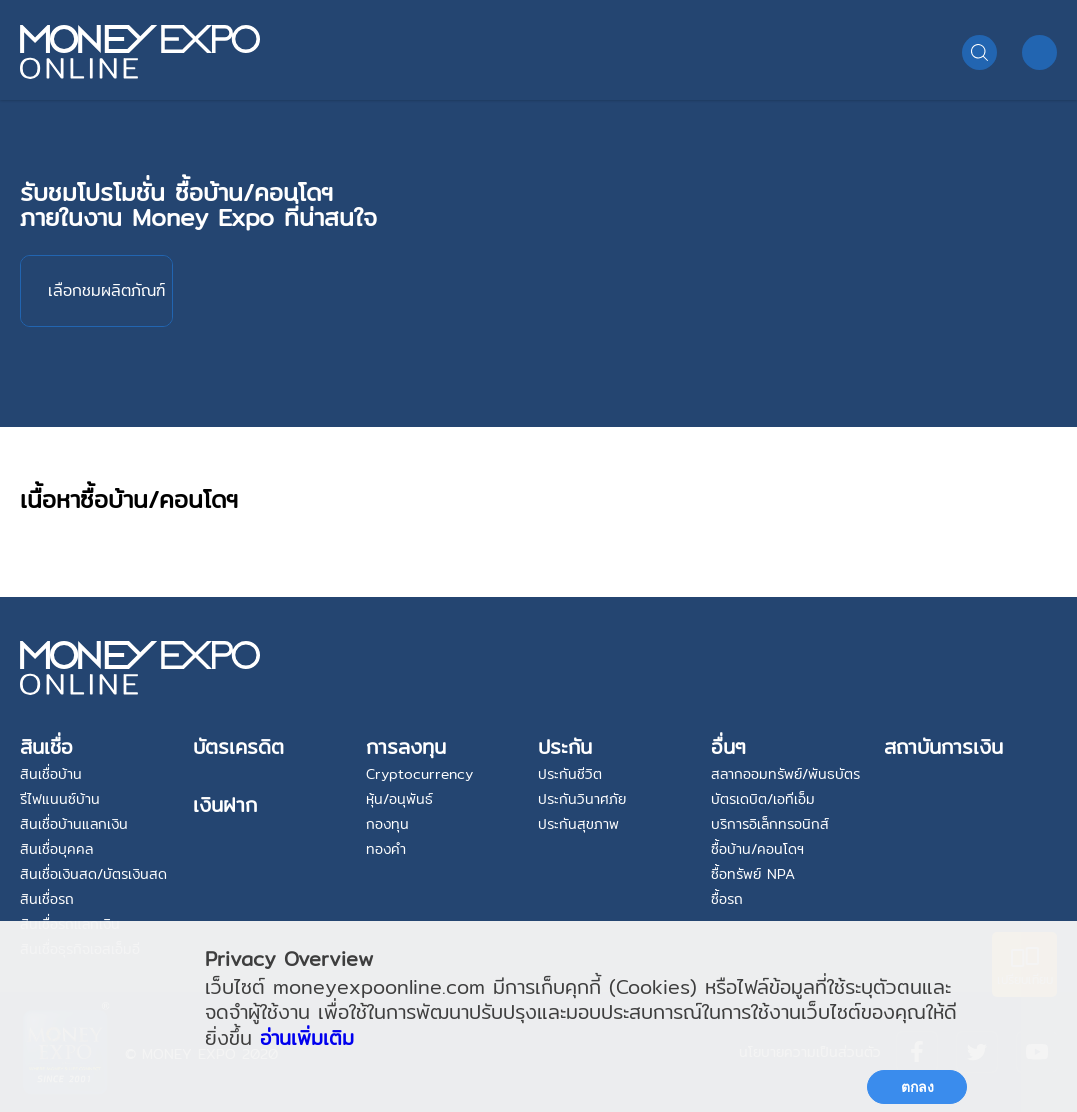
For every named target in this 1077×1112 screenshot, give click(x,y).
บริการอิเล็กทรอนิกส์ (770, 824)
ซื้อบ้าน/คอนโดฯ (757, 849)
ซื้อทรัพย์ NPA (753, 874)
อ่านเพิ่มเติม (307, 1037)
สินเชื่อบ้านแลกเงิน (74, 824)
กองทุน (387, 824)
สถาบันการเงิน (943, 746)
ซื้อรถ (727, 899)
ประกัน (565, 746)
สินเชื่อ (46, 746)
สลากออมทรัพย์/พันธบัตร (785, 774)
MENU (1039, 52)
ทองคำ (386, 849)
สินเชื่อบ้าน (51, 774)
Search (979, 52)
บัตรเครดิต (238, 746)
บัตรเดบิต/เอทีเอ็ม (763, 799)
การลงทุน (406, 746)
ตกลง (917, 1087)
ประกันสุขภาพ (578, 824)
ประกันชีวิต (570, 774)
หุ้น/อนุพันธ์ (399, 799)
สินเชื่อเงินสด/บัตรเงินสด (93, 874)
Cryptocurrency (419, 774)
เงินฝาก (225, 804)
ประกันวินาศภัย (582, 799)
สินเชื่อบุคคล (56, 849)
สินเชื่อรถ (47, 899)
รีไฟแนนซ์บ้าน (60, 799)
